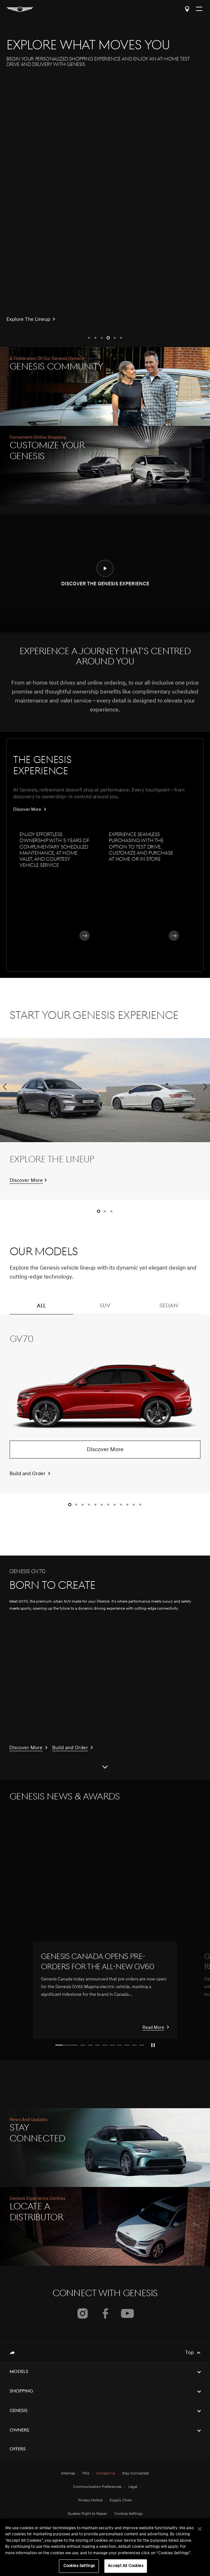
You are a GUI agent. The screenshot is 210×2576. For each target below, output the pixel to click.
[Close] (200, 2529)
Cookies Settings (128, 2514)
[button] (89, 338)
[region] (105, 2547)
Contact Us (105, 2473)
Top (189, 2352)
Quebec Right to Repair (87, 2514)
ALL (41, 1308)
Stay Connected (135, 2473)
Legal (132, 2487)
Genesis (19, 2411)
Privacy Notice (90, 2500)
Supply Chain (120, 2500)
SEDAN (168, 1308)
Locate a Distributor (187, 9)
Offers (18, 2449)
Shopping (21, 2391)
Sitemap (68, 2473)
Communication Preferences (97, 2487)
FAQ (85, 2473)
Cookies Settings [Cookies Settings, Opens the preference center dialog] (79, 2566)
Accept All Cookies (125, 2566)
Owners (19, 2430)
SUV (105, 1308)
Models (19, 2371)
